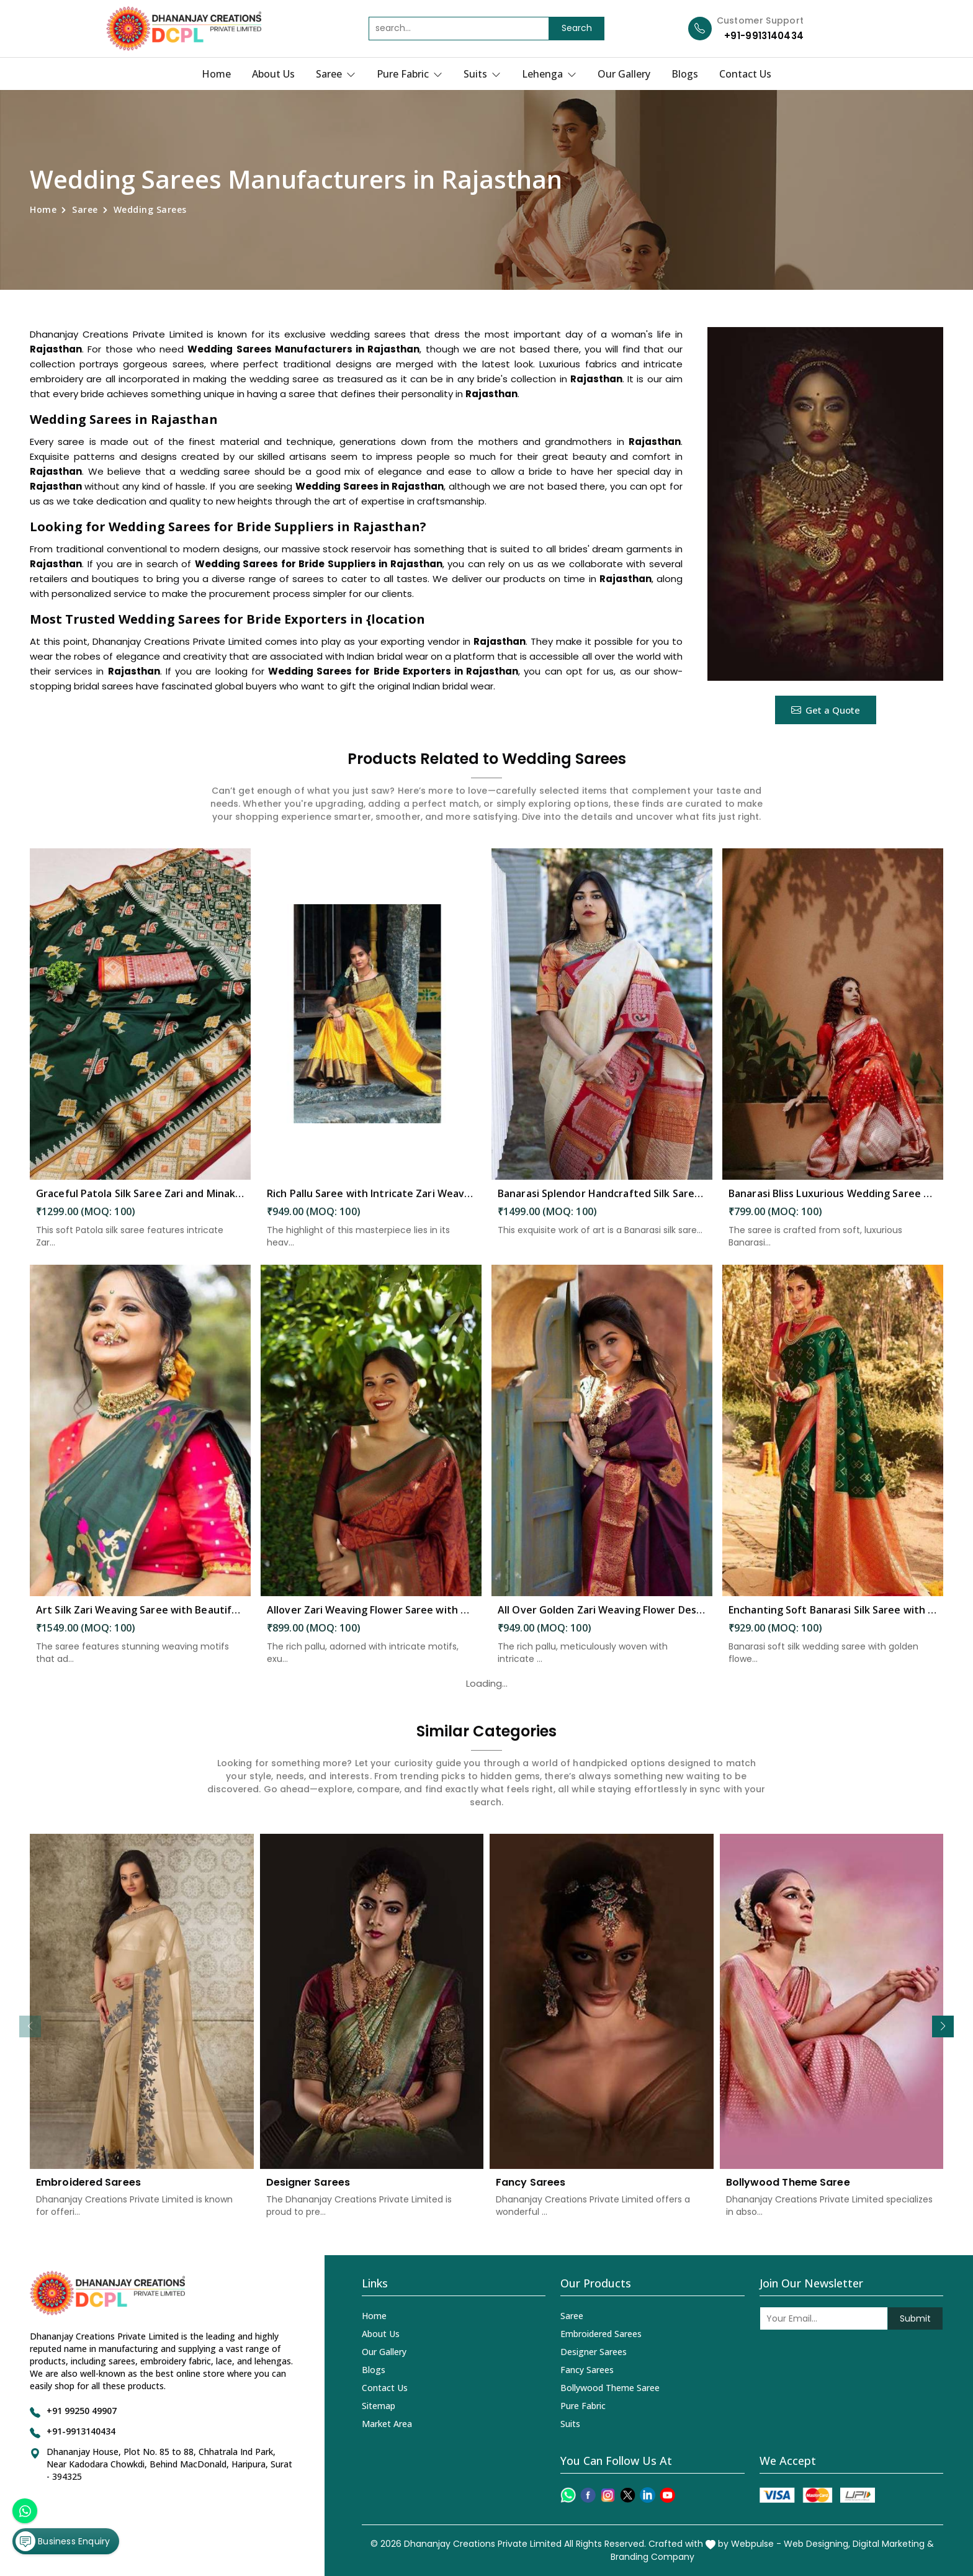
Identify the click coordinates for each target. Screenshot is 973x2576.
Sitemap (378, 2406)
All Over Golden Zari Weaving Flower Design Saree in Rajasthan (602, 1620)
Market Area (387, 2424)
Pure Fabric (409, 74)
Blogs (684, 74)
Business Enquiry (63, 2541)
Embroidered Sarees (88, 2193)
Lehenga (549, 74)
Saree (336, 74)
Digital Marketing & (893, 2544)
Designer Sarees (308, 2193)
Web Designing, (817, 2544)
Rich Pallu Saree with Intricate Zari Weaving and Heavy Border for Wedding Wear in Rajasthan (371, 1204)
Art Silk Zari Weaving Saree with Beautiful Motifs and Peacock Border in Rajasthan (140, 1620)
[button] (943, 2026)
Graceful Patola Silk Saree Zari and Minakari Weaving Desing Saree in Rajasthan (140, 1204)
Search (577, 28)
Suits (482, 74)
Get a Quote (825, 710)
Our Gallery (624, 74)
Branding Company (652, 2557)
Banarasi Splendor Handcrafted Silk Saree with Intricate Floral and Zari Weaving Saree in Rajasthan (602, 1204)
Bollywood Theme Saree (788, 2193)
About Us (273, 74)
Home (216, 74)
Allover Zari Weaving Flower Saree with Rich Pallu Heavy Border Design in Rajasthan (371, 1620)
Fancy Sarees (530, 2193)
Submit (915, 2318)
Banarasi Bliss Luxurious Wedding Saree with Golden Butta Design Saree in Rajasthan (833, 1204)
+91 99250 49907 (82, 2411)
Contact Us (745, 74)
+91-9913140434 (764, 35)
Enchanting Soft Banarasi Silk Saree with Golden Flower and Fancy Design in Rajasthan (833, 1620)
